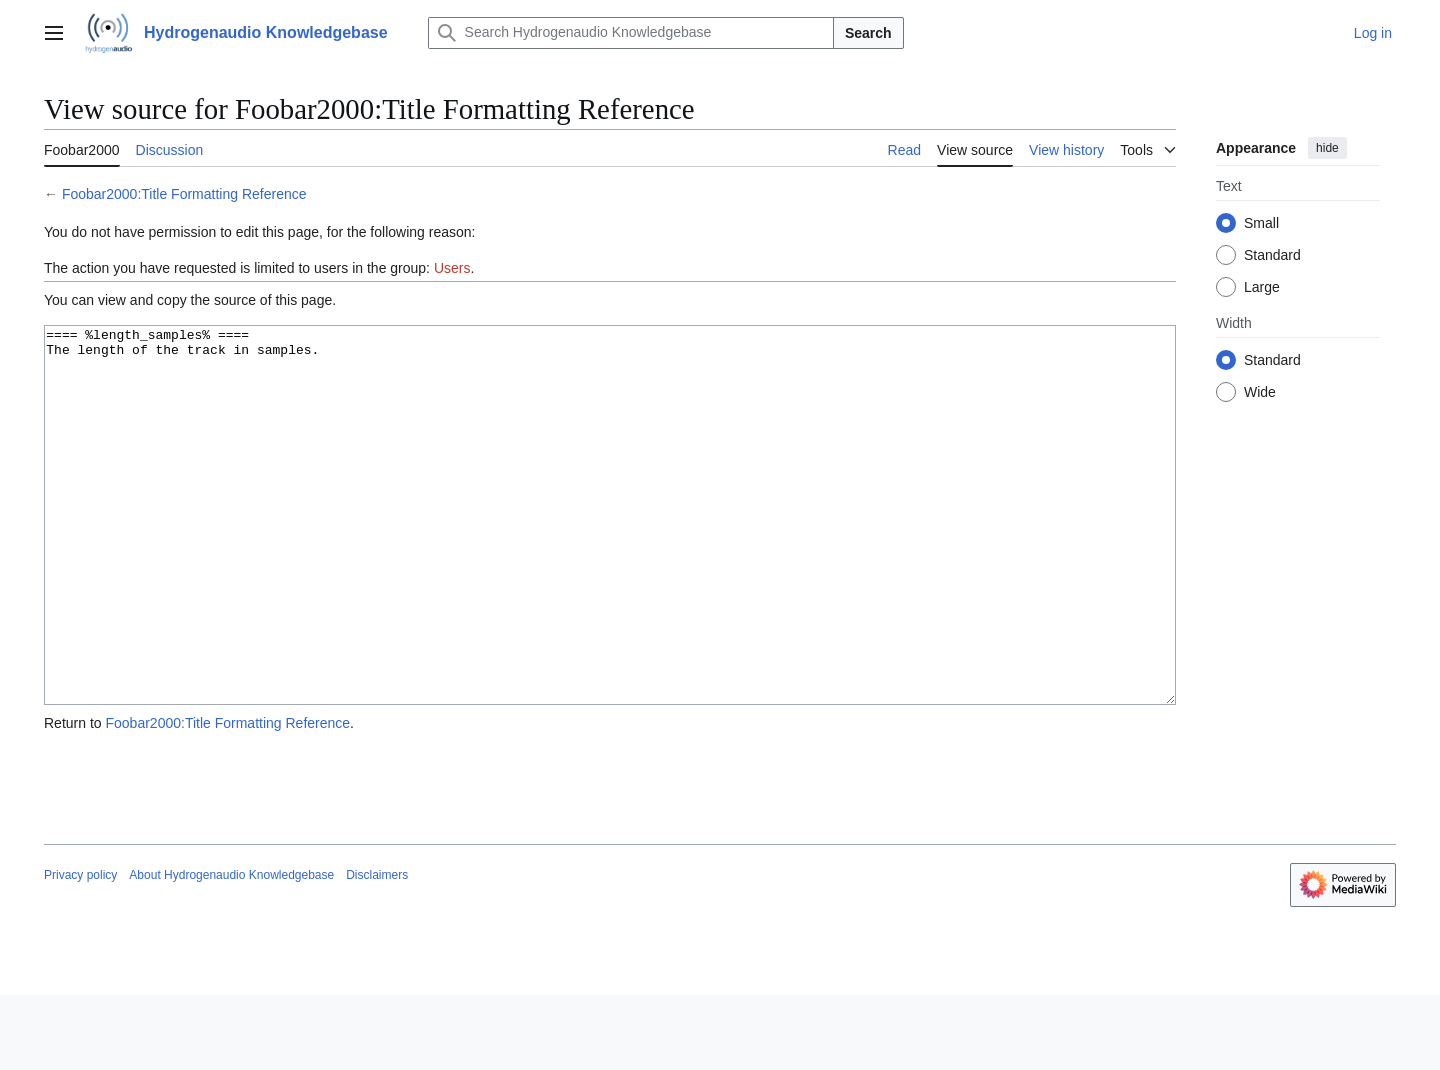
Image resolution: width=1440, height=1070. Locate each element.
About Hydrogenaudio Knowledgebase (231, 950)
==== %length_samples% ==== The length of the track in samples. (610, 552)
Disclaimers (377, 950)
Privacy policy (80, 950)
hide (1327, 148)
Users (452, 268)
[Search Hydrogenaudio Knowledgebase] (631, 33)
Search (868, 33)
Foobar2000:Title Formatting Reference (184, 194)
